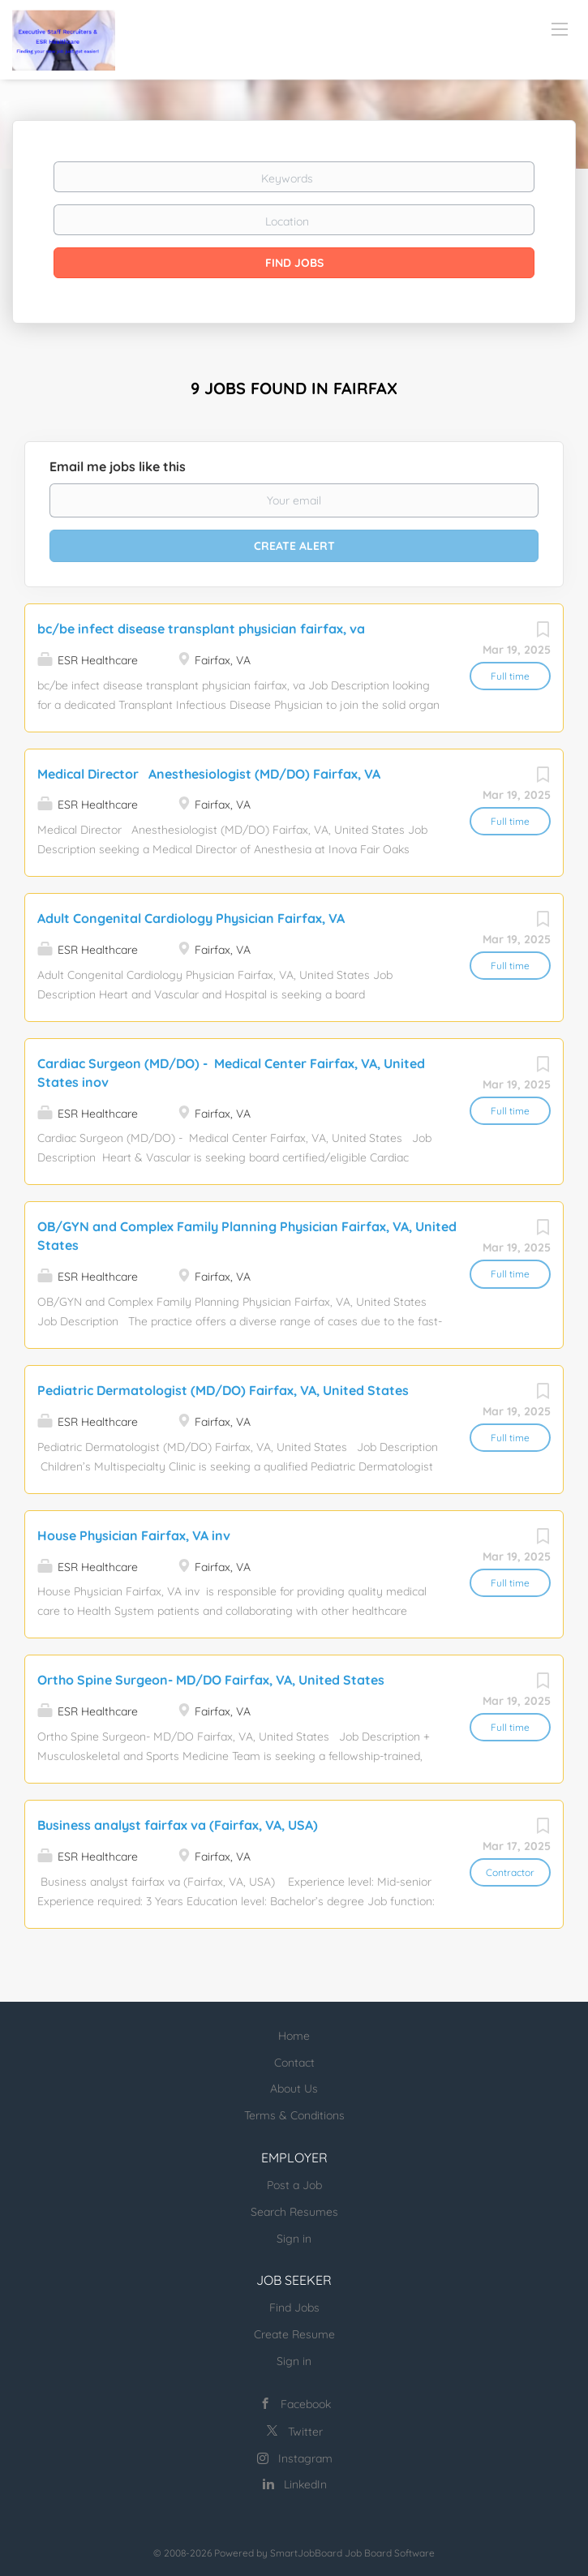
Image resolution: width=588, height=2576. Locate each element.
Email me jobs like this (117, 466)
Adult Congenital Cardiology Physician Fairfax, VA (191, 918)
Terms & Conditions (294, 2115)
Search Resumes (294, 2212)
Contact (294, 2062)
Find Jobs (294, 262)
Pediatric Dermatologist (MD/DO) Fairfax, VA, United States (223, 1390)
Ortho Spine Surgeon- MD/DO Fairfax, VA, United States (210, 1680)
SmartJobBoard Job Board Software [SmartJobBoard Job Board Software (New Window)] (352, 2553)
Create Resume (294, 2334)
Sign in (294, 2238)
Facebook (306, 2404)
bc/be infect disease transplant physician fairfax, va (201, 628)
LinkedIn (305, 2484)
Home (294, 2036)
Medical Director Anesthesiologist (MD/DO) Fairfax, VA (208, 774)
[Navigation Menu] (560, 28)
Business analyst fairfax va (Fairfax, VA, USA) (177, 1825)
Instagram (305, 2458)
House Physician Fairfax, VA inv (133, 1535)
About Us (294, 2088)
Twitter (305, 2431)
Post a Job (294, 2185)
